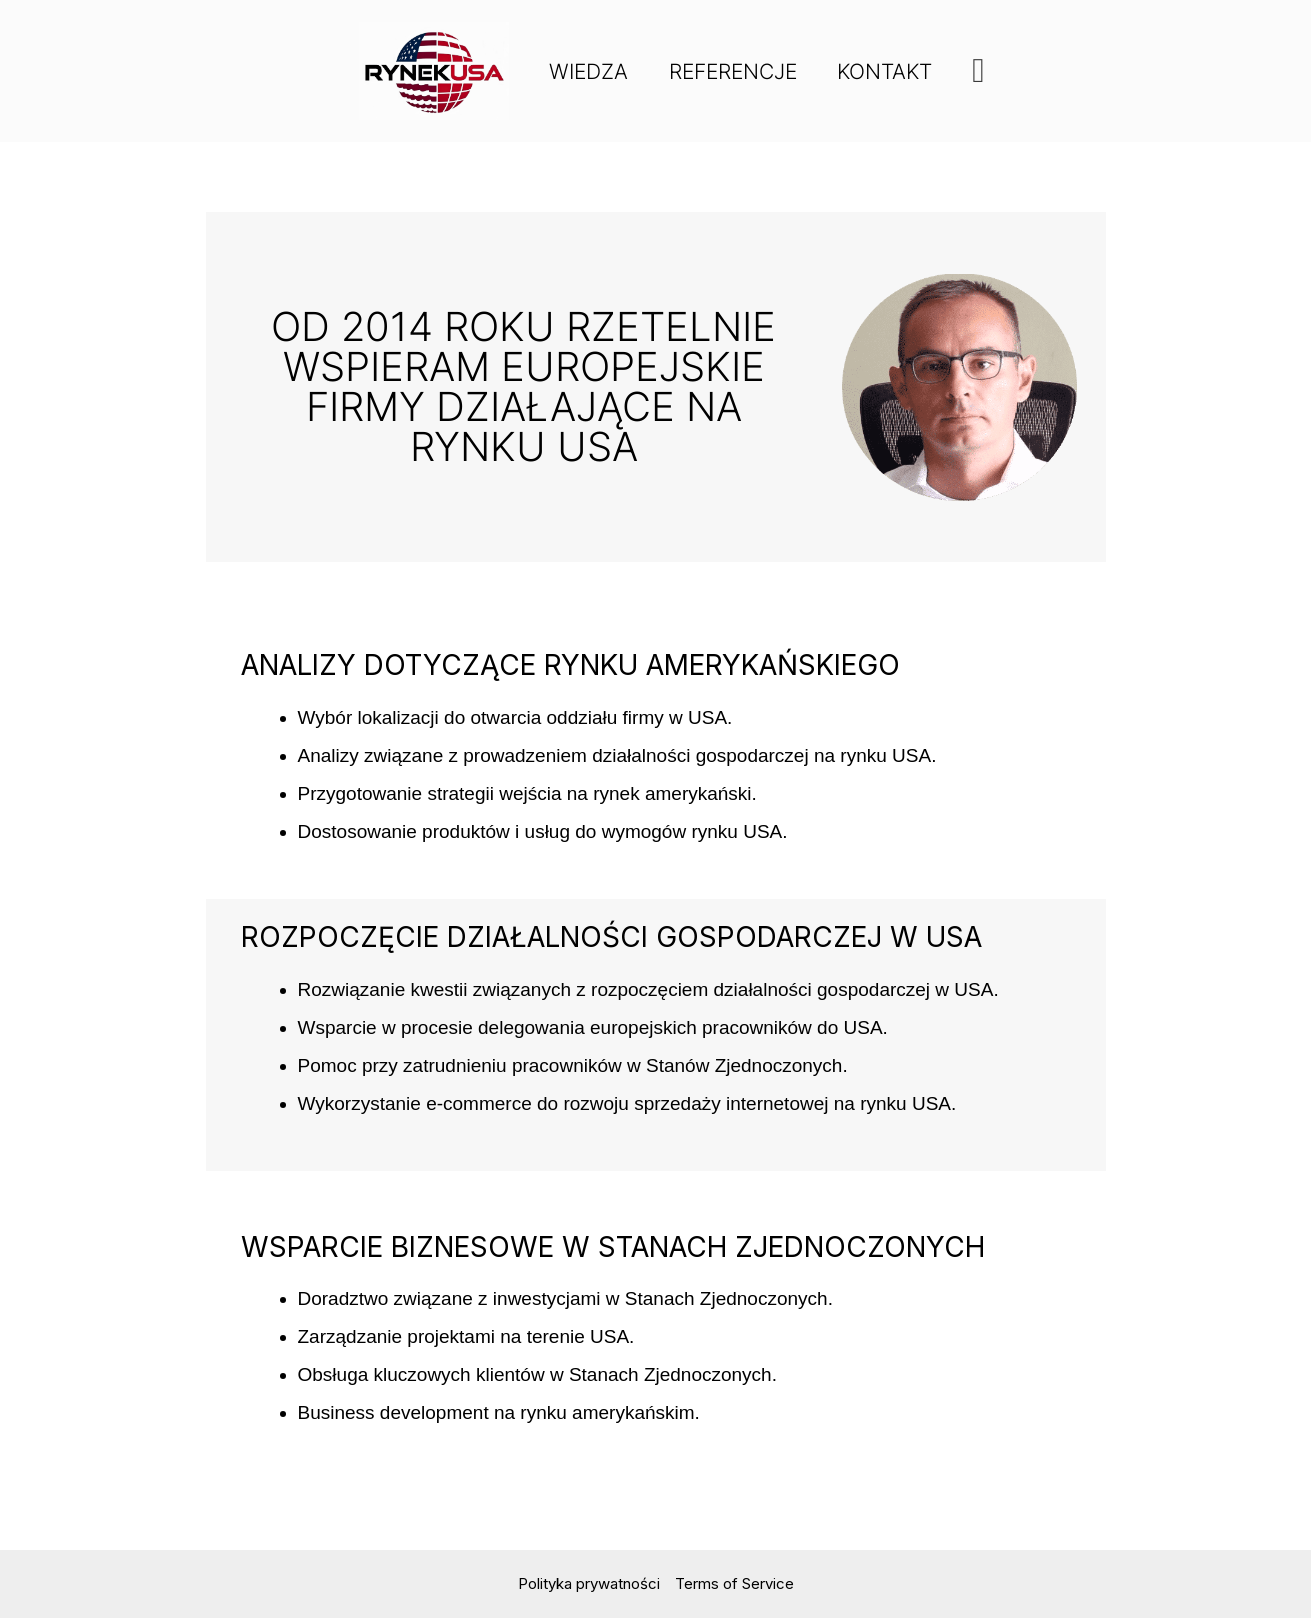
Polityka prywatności (589, 1583)
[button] (981, 71)
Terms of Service (734, 1583)
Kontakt (886, 71)
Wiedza (587, 71)
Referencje (733, 71)
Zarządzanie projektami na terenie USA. (466, 1336)
